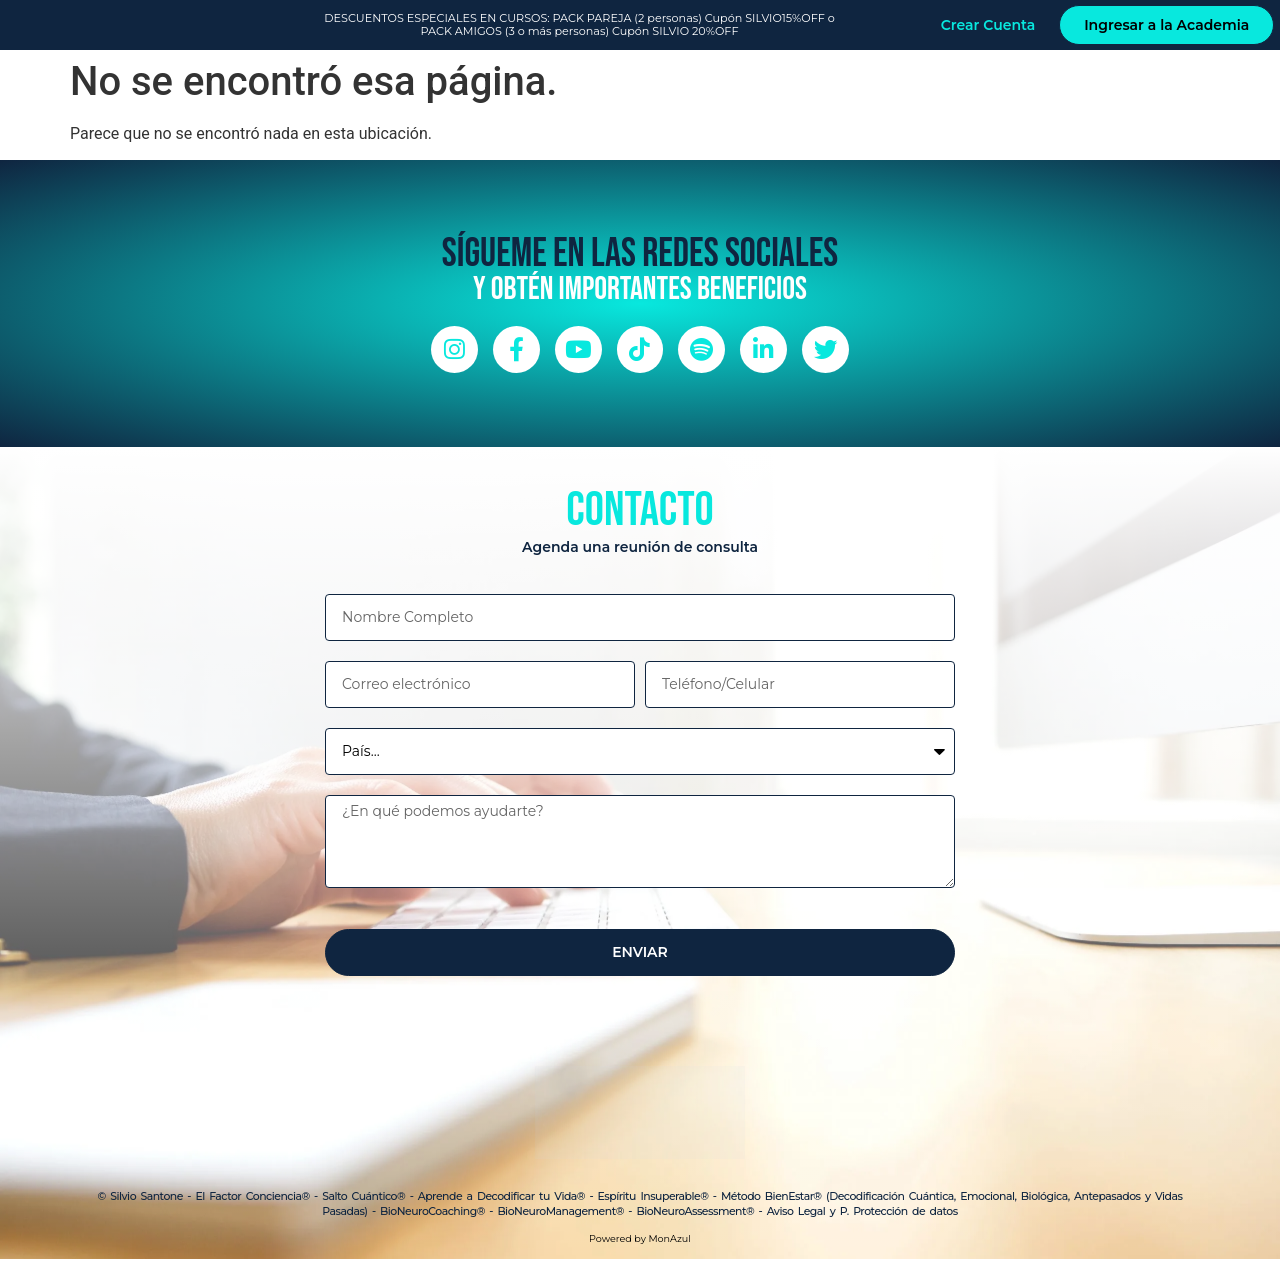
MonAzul (669, 1261)
